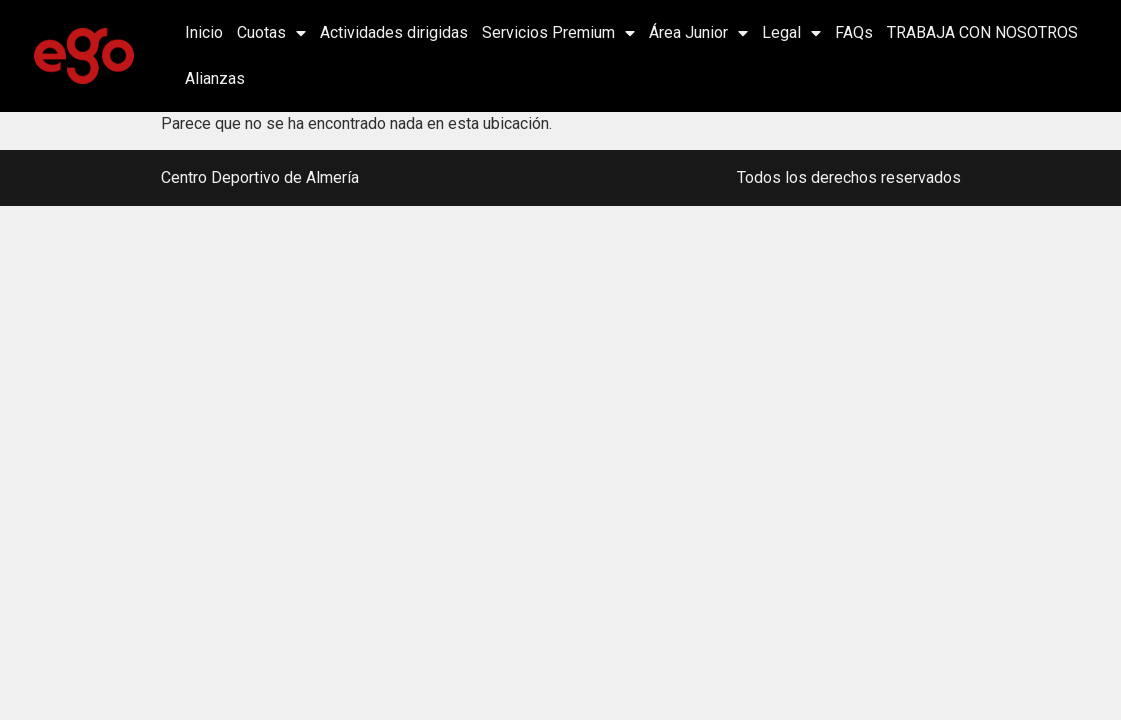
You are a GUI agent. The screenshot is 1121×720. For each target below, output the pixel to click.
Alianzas (215, 78)
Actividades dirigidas (394, 32)
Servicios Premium (558, 33)
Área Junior (698, 33)
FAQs (854, 32)
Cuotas (271, 33)
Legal (791, 33)
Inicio (204, 32)
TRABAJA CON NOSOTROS (982, 32)
